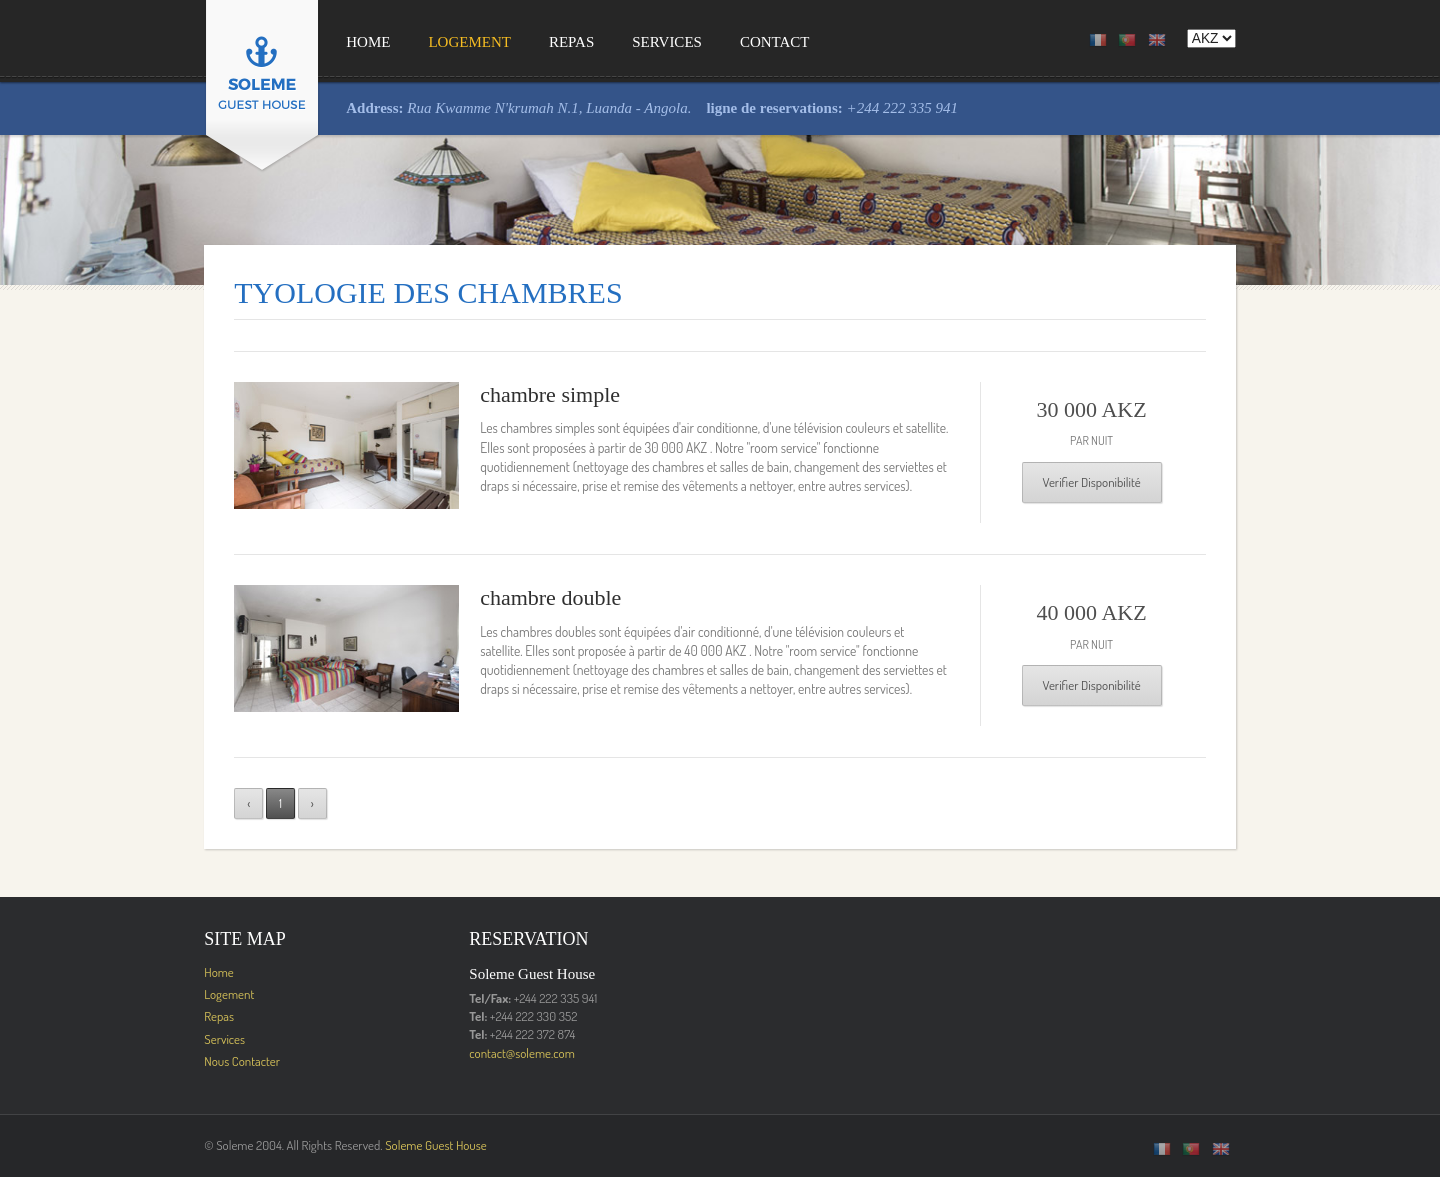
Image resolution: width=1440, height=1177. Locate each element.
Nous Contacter (188, 1061)
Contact (721, 42)
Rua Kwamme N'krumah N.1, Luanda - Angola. (497, 108)
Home (314, 42)
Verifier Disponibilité (1133, 482)
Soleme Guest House (382, 1145)
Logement (415, 42)
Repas (517, 42)
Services (613, 42)
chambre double (523, 597)
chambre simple (523, 394)
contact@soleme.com (495, 1053)
